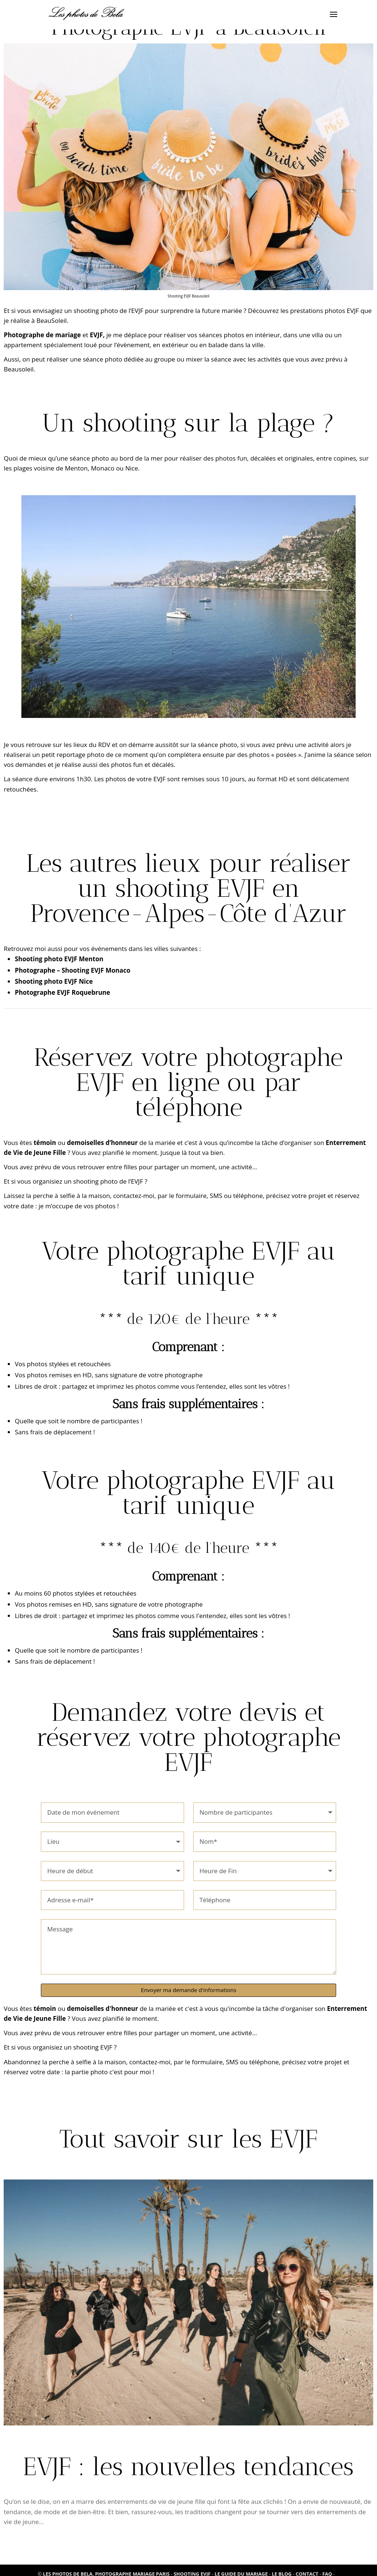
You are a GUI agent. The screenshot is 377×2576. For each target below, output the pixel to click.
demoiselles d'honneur (102, 2008)
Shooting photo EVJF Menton (59, 959)
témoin (45, 1142)
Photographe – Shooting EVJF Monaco (72, 970)
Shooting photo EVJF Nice (54, 981)
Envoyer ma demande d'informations (188, 1990)
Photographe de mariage (42, 335)
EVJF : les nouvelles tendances (188, 2466)
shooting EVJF (92, 2047)
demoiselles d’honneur (102, 1142)
